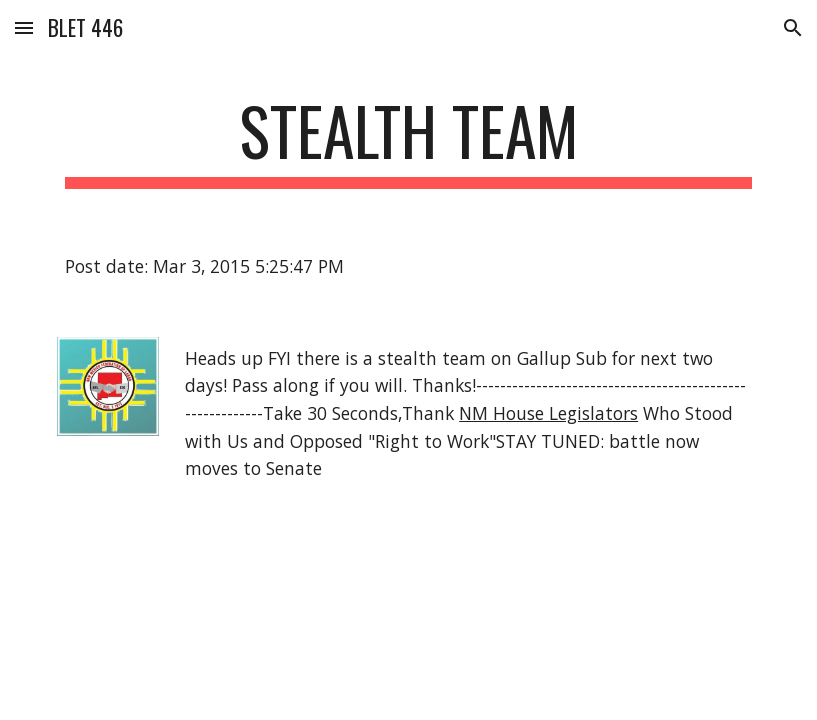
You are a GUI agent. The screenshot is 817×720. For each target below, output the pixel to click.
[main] (408, 140)
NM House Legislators (548, 413)
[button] (24, 27)
